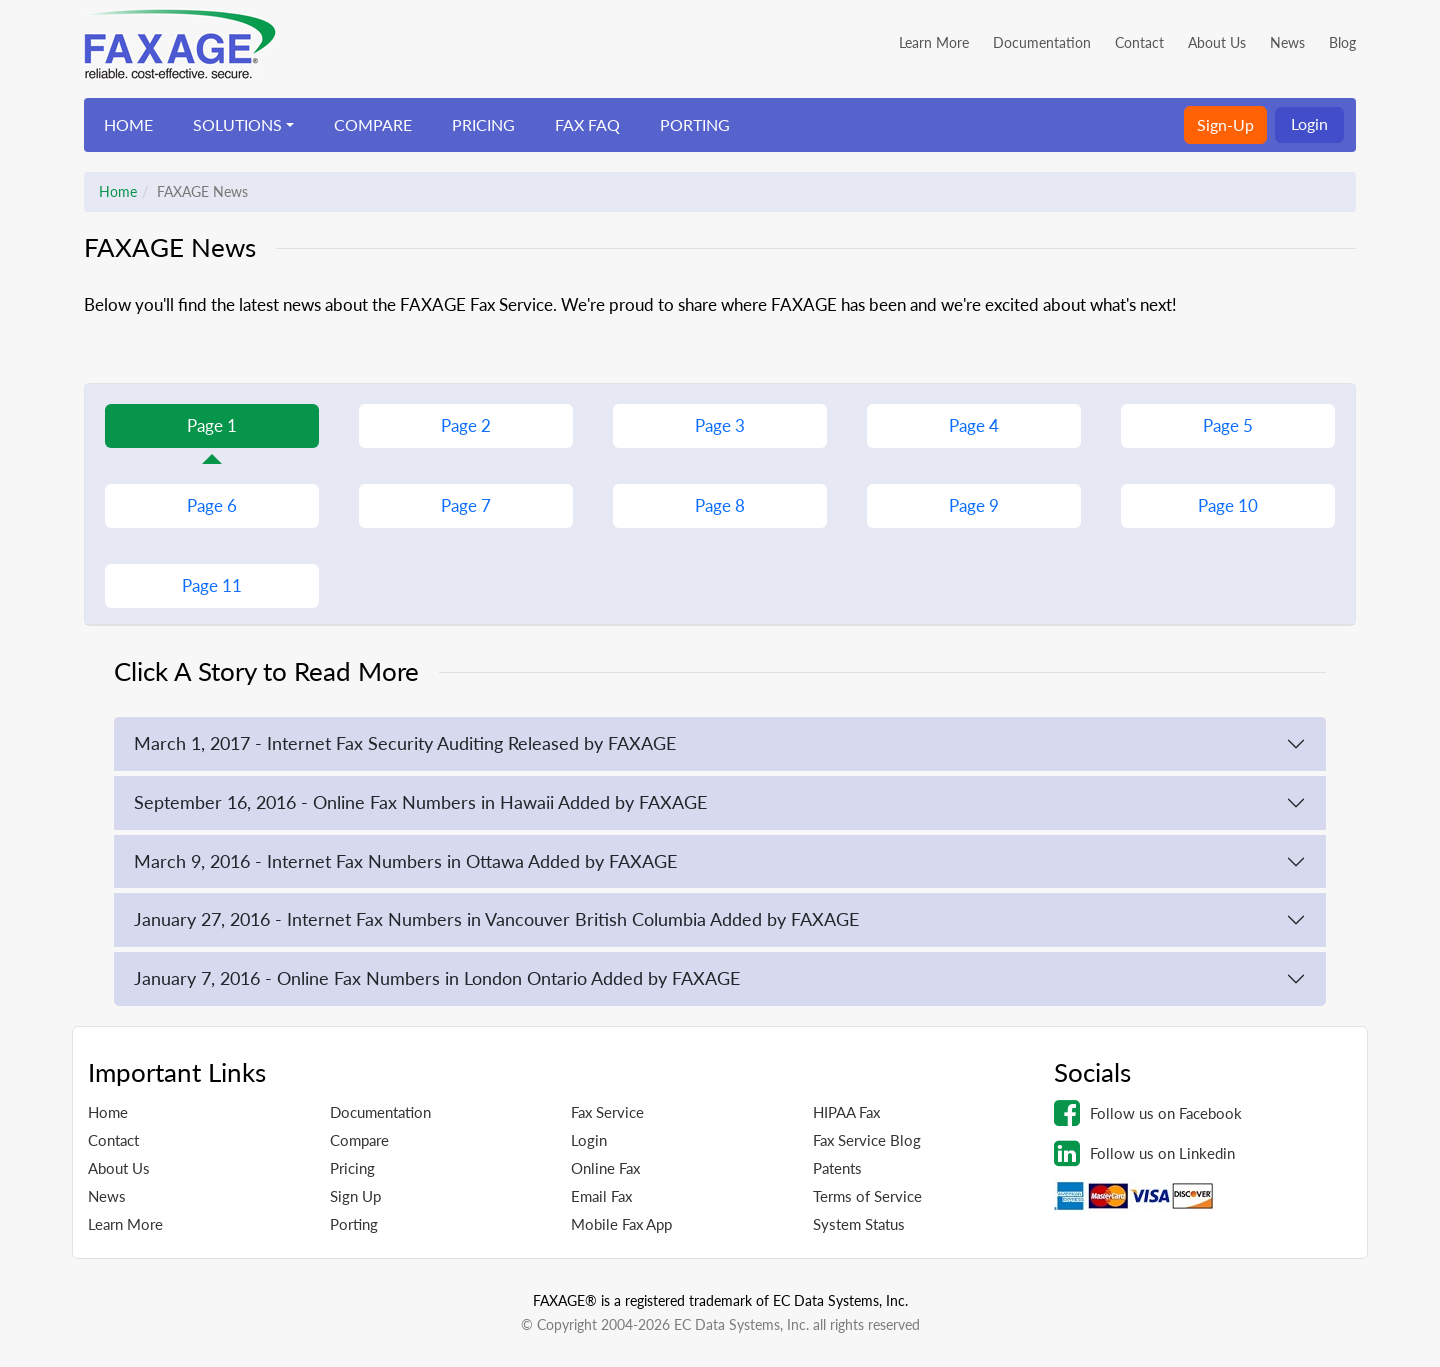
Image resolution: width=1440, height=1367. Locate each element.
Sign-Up (1225, 124)
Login (1309, 123)
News (1287, 42)
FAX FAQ (587, 124)
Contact (1139, 42)
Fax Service (607, 1112)
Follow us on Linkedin (1144, 1153)
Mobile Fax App (621, 1224)
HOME (128, 124)
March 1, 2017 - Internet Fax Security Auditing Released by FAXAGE (405, 743)
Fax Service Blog (867, 1140)
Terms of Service (867, 1196)
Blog (1342, 42)
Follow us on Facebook (1148, 1113)
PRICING (483, 124)
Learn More (934, 42)
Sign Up (355, 1196)
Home (118, 191)
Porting (354, 1224)
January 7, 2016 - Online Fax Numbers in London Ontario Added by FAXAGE (437, 978)
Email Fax (601, 1196)
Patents (837, 1168)
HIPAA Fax (846, 1112)
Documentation (1042, 42)
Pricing (352, 1168)
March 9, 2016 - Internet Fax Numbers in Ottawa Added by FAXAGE (405, 861)
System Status (859, 1224)
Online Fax (605, 1168)
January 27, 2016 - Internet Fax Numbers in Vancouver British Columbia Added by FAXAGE (496, 919)
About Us (1217, 42)
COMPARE (373, 124)
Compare (359, 1140)
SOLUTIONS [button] (237, 124)
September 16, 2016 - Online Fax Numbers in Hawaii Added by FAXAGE (420, 802)
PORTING (695, 124)
